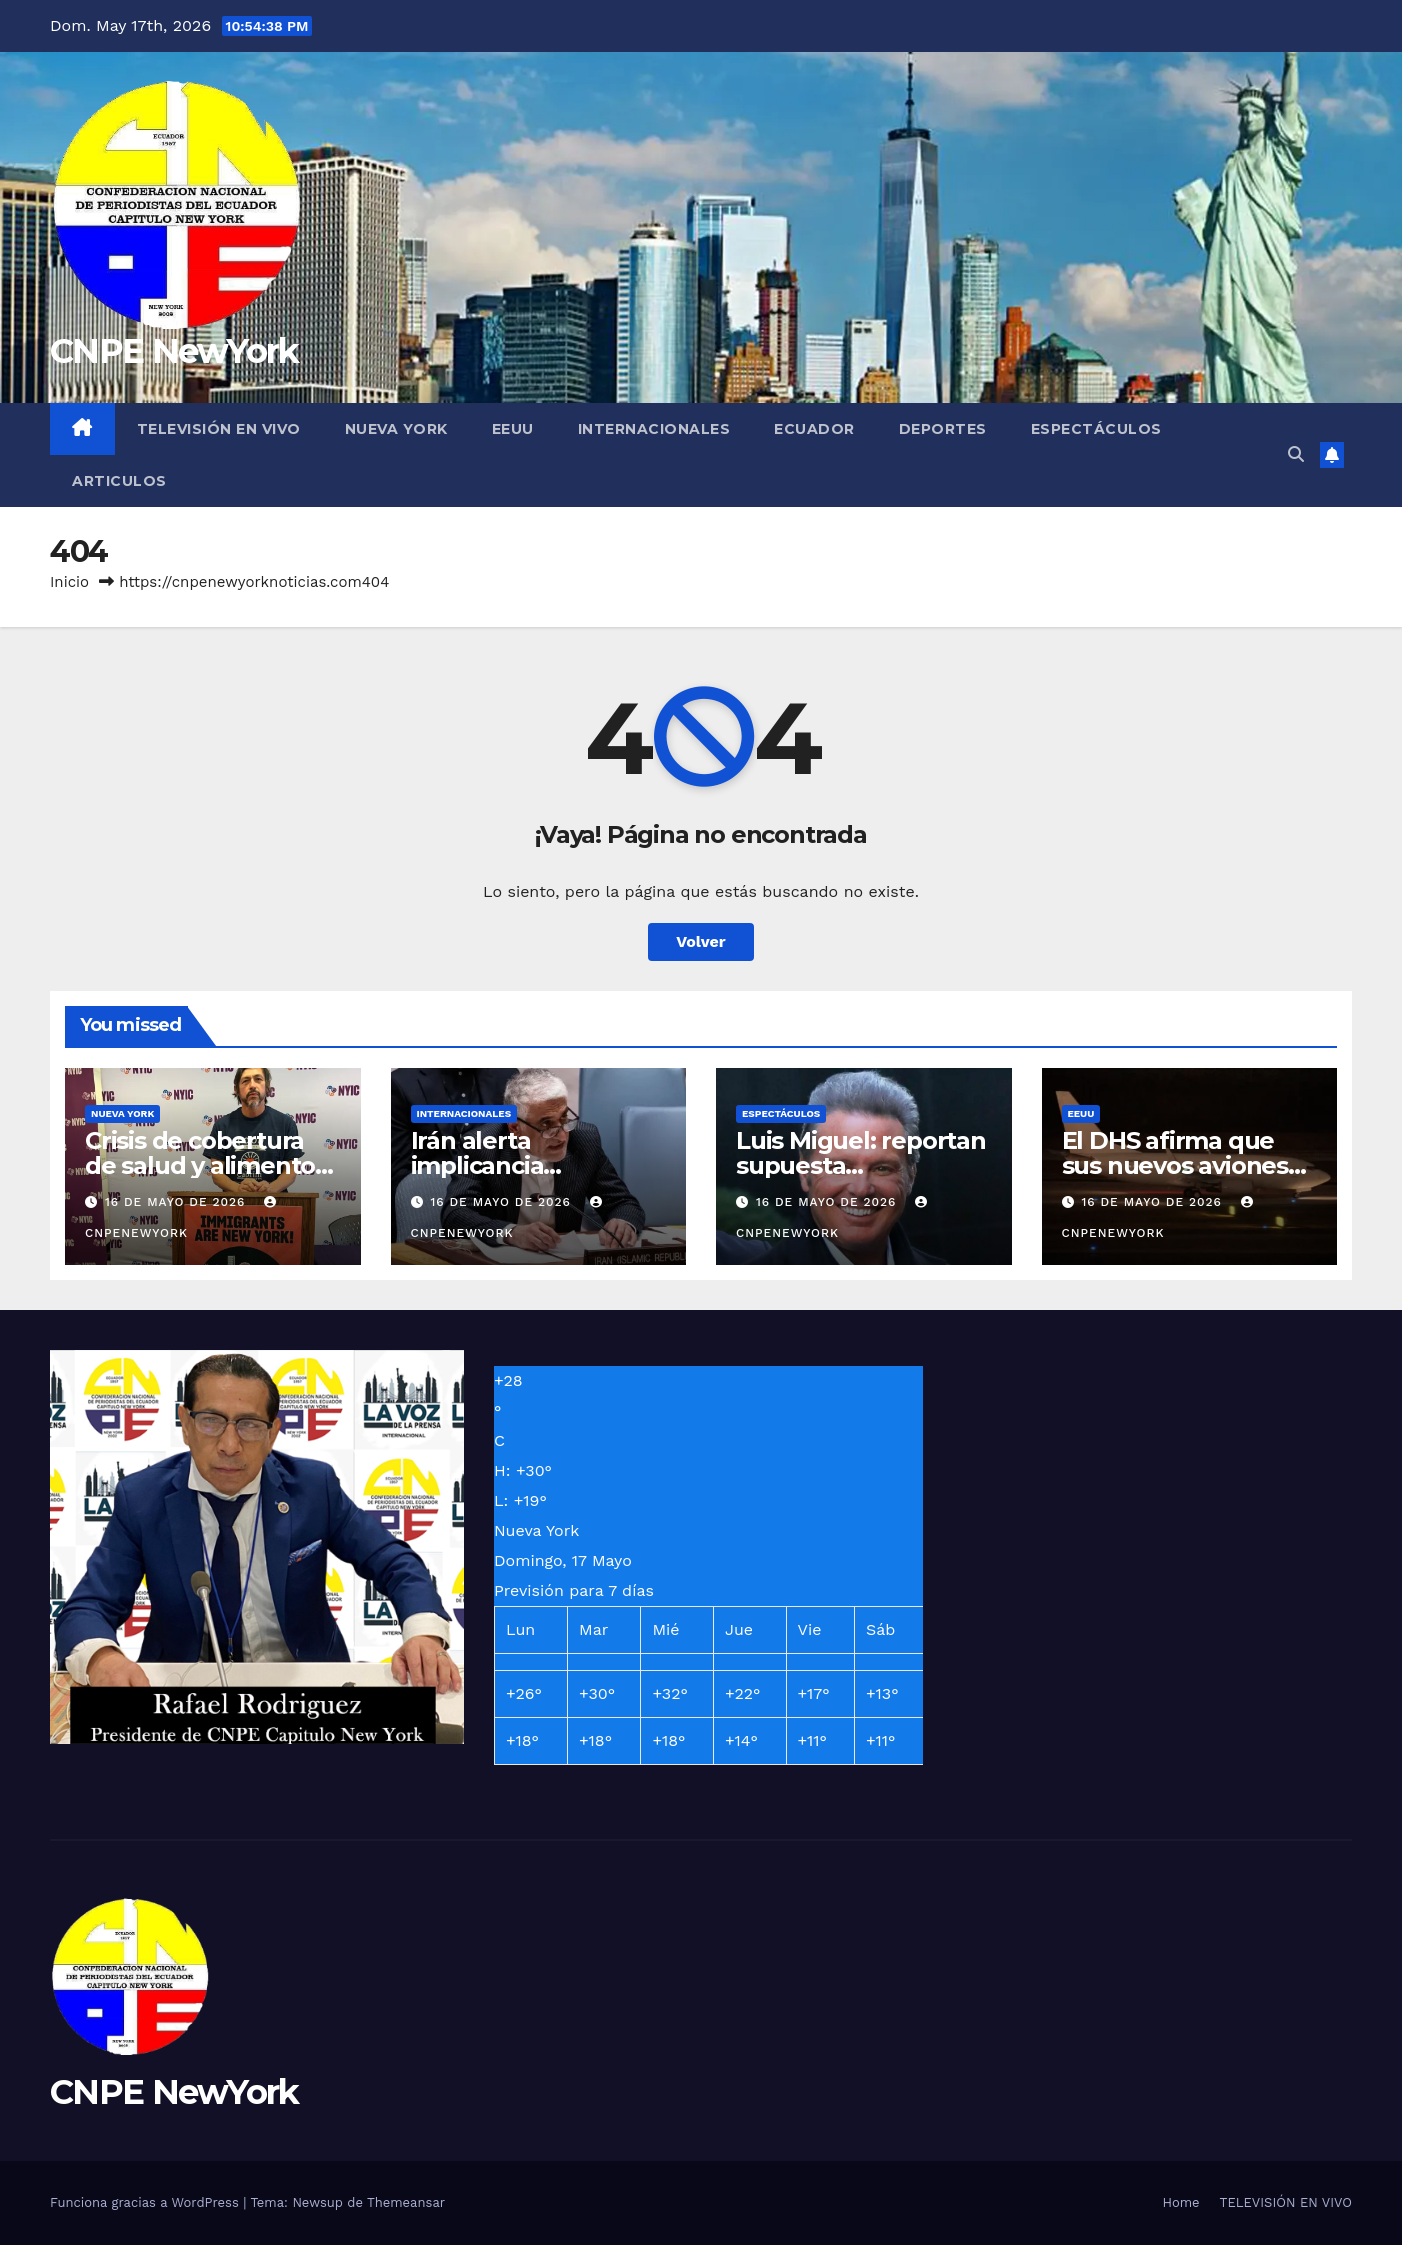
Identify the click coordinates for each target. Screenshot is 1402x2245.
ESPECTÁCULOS (1096, 429)
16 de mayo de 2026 (177, 1202)
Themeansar (406, 2202)
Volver (701, 941)
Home (1180, 2202)
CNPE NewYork (174, 351)
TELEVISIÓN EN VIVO (219, 429)
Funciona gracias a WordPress (146, 2202)
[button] (1296, 454)
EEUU (513, 429)
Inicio (69, 582)
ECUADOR (814, 429)
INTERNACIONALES (654, 429)
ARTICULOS (119, 481)
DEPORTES (943, 429)
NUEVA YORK (396, 429)
